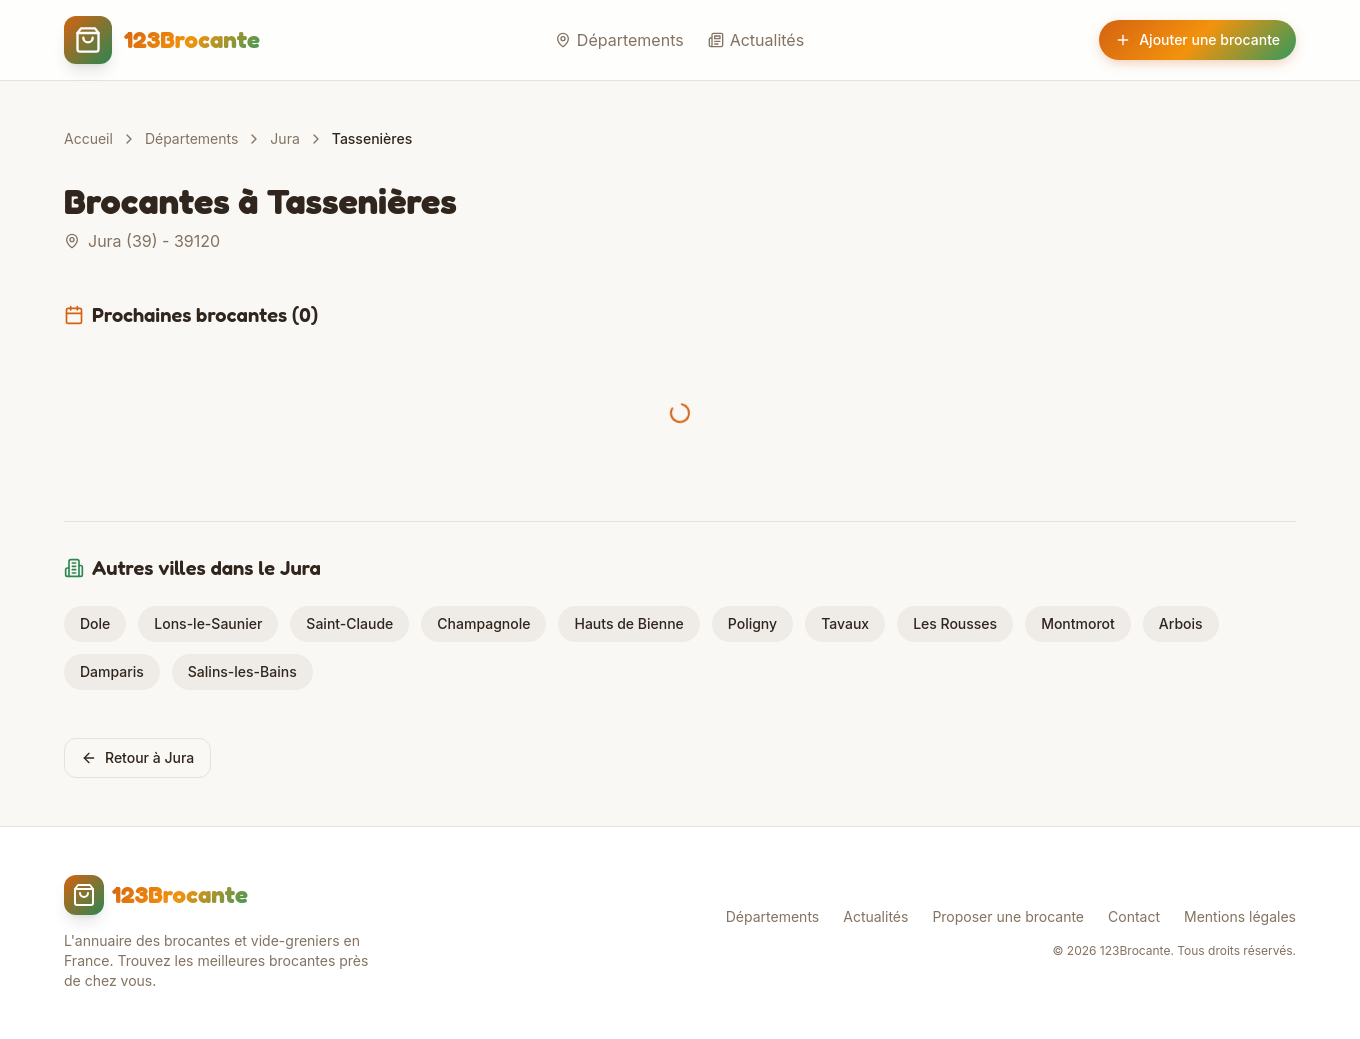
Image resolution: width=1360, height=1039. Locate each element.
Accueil (88, 138)
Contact (1134, 916)
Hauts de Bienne (628, 623)
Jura (284, 138)
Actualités (756, 40)
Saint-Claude (349, 623)
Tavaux (845, 623)
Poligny (752, 623)
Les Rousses (955, 623)
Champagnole (483, 623)
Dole (95, 623)
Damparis (112, 671)
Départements (619, 40)
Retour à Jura (137, 757)
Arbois (1181, 623)
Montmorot (1078, 623)
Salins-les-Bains (242, 671)
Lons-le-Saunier (208, 623)
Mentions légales (1240, 916)
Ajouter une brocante (1197, 39)
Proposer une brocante (1008, 916)
